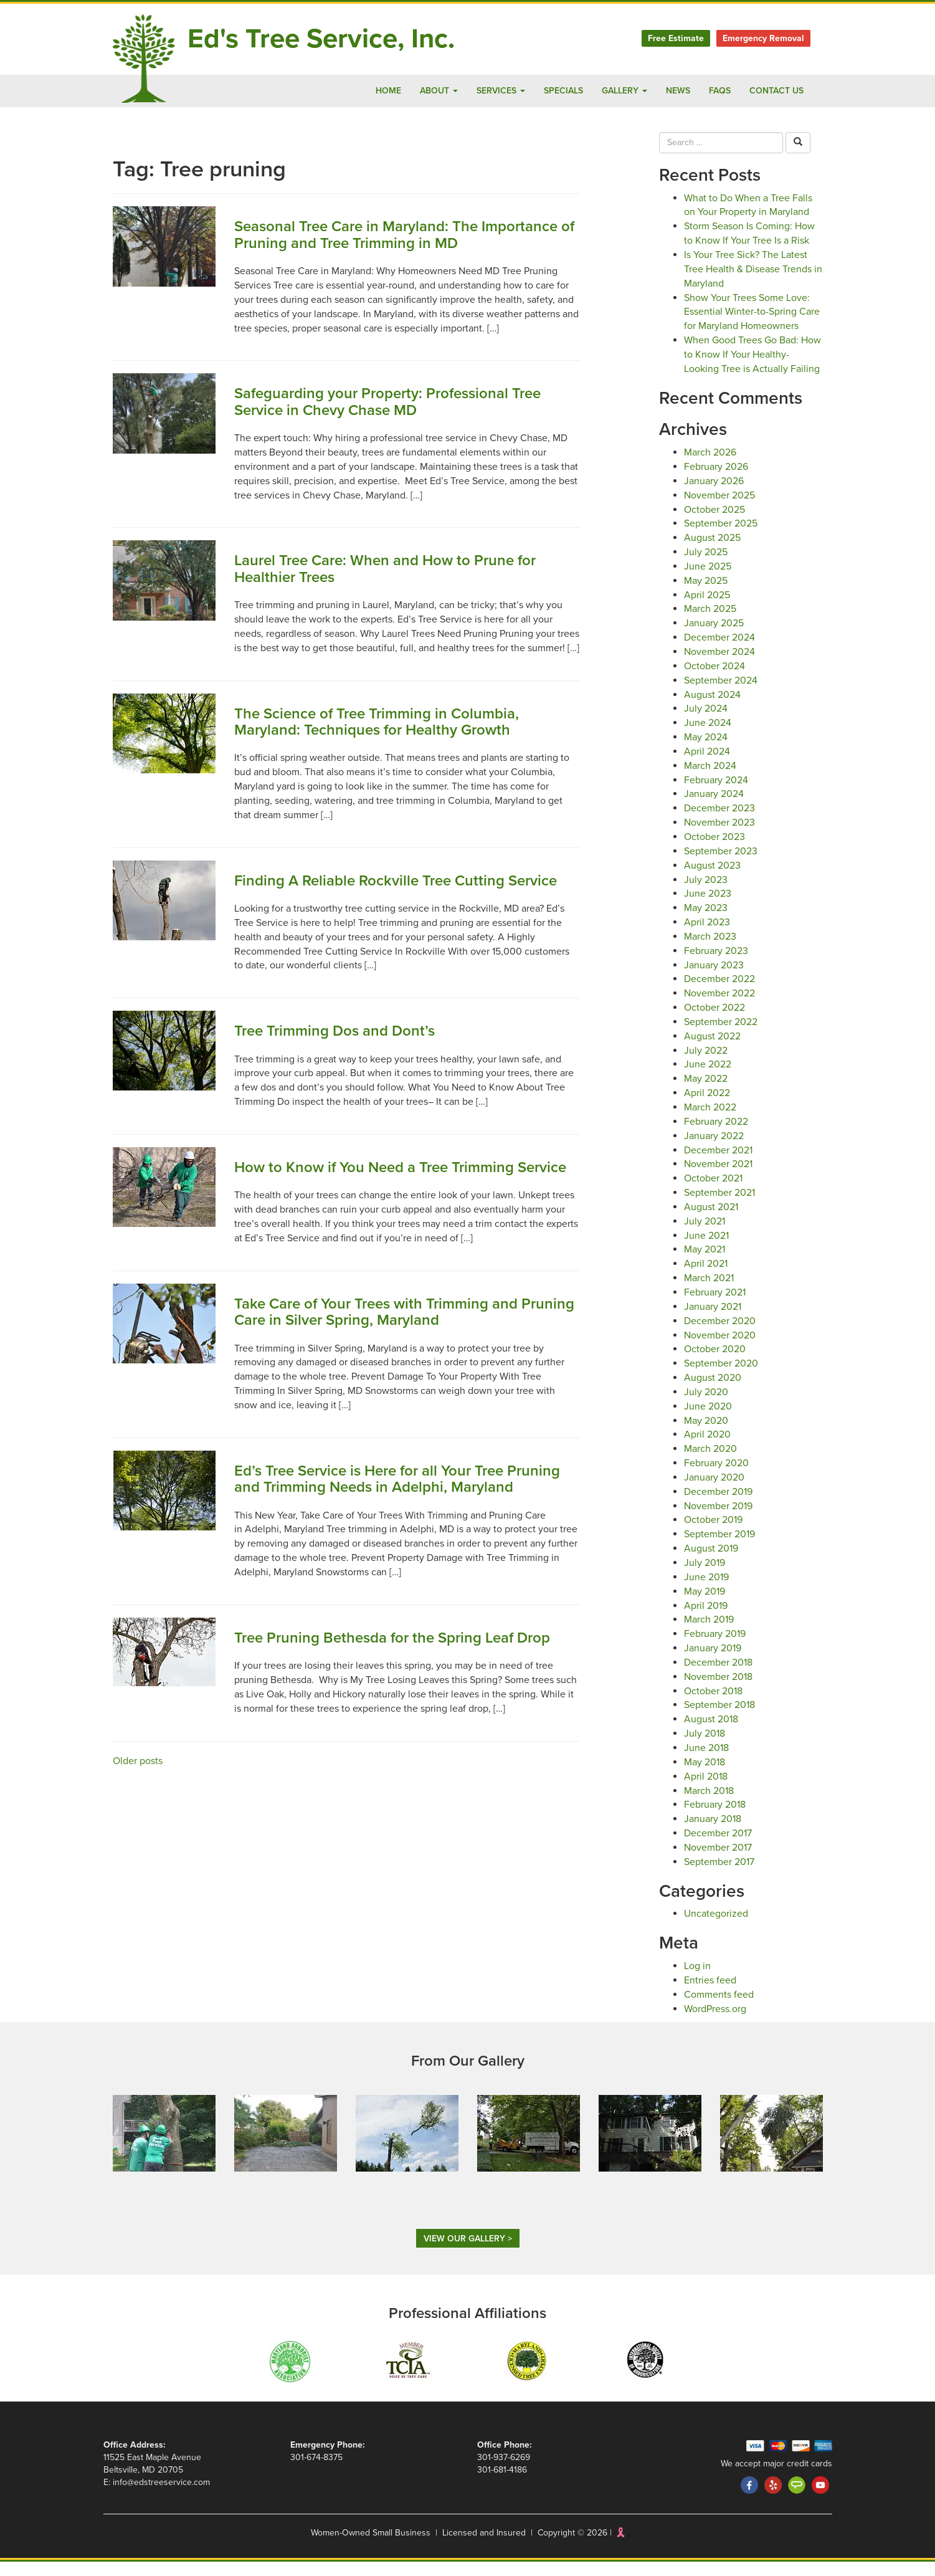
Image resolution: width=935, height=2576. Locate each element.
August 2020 (712, 1391)
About (419, 91)
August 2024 (712, 708)
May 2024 (706, 751)
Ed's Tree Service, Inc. (331, 39)
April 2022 (706, 1107)
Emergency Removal (761, 38)
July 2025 (705, 566)
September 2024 (720, 694)
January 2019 (714, 1662)
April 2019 (706, 1619)
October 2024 (714, 680)
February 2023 (716, 965)
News (673, 91)
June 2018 (707, 1762)
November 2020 (719, 1348)
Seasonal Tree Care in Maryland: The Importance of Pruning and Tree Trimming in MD (407, 234)
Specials (550, 91)
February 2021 (716, 1306)
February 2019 (716, 1648)
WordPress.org (717, 2022)
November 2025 (719, 509)
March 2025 (710, 623)
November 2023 (719, 836)
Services (483, 91)
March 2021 (710, 1292)
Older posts (138, 1824)
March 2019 (710, 1633)
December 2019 (719, 1505)
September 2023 (720, 865)
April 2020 (706, 1448)
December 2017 (719, 1847)
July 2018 (705, 1747)
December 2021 (719, 1163)
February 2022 (716, 1135)
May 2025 (706, 594)
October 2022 (714, 1021)
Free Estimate (671, 38)
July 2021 (705, 1235)
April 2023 (706, 936)
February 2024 (716, 793)
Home (367, 91)
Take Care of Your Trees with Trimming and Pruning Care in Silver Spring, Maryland (386, 1358)
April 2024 (706, 765)
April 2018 (706, 1790)
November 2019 (719, 1519)
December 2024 (719, 651)
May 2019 (706, 1605)
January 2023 (714, 978)
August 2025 (712, 551)
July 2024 (705, 722)
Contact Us (775, 91)
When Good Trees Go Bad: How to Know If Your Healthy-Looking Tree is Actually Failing (752, 368)
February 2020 (716, 1477)
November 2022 (719, 1007)
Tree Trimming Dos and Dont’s (342, 1061)
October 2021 (714, 1192)
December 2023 (719, 822)
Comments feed (719, 2008)
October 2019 (714, 1534)
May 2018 (706, 1776)
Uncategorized (716, 1927)
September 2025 (720, 537)
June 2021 (707, 1249)
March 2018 (710, 1804)
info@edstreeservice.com (163, 2497)
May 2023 (706, 922)
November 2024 (719, 666)
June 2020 (707, 1420)
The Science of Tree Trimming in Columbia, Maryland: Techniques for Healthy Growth (387, 735)
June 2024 (707, 737)
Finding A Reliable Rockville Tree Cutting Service (379, 902)
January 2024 (714, 808)
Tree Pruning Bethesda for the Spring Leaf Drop (403, 1701)
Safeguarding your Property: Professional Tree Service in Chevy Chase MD (400, 401)
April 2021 (706, 1277)
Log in (697, 1980)
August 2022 (712, 1050)
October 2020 (714, 1363)
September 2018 (720, 1719)
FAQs (716, 91)
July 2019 (705, 1577)
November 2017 (719, 1861)
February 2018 (716, 1818)
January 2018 (714, 1833)
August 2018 (712, 1733)
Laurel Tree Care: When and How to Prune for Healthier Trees (395, 568)
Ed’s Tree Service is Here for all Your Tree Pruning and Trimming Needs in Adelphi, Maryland (381, 1534)
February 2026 (716, 480)
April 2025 (706, 608)
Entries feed (710, 1994)
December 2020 (719, 1335)
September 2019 (720, 1548)
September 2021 (720, 1206)
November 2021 (719, 1178)
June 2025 (707, 580)
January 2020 (714, 1491)
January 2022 (714, 1150)
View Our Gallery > (467, 2253)
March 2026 (710, 466)
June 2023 (707, 907)
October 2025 (714, 523)
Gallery (616, 91)
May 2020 (706, 1434)
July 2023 (705, 893)
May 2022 (706, 1092)
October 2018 (714, 1704)
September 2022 (720, 1036)
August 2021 (712, 1221)
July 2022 (705, 1064)
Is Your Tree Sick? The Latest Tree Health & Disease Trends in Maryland (750, 269)
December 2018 (719, 1676)
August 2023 (712, 879)
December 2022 (719, 993)
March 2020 (710, 1462)
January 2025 (714, 637)
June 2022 (707, 1078)
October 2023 (714, 851)
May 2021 (706, 1263)
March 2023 (710, 950)
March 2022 (710, 1121)
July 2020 (705, 1406)
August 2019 (712, 1562)
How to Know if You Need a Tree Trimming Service (383, 1206)
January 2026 (714, 495)
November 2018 (719, 1691)
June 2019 (707, 1591)
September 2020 (720, 1377)
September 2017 (720, 1876)
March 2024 (710, 780)
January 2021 (714, 1320)
